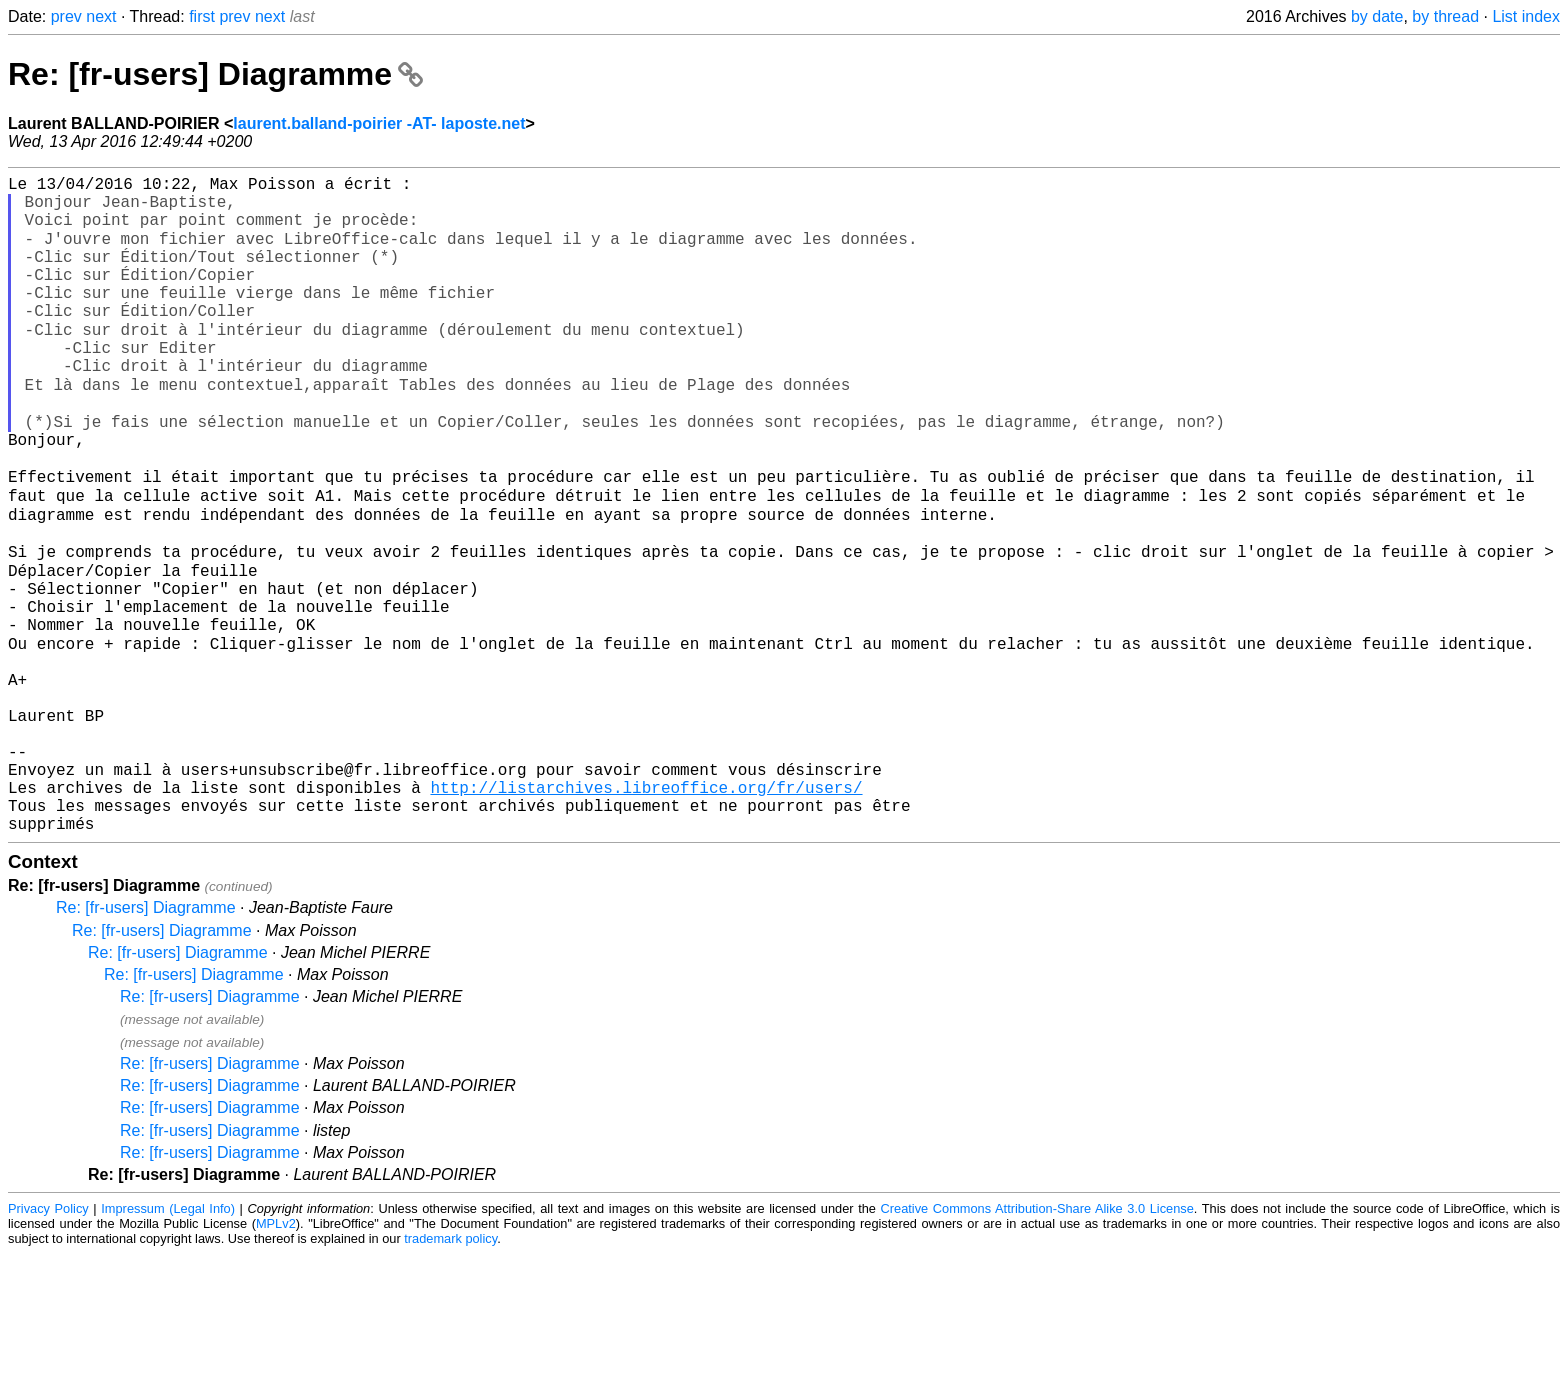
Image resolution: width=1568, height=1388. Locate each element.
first (202, 16)
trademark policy (450, 1372)
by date (1377, 16)
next (101, 16)
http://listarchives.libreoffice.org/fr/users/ (646, 913)
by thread (1445, 16)
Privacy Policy (48, 1342)
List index (1526, 16)
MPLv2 (276, 1357)
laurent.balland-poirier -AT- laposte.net (379, 123)
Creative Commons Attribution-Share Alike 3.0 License (1037, 1342)
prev (66, 16)
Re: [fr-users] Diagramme (215, 74)
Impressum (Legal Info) (168, 1342)
